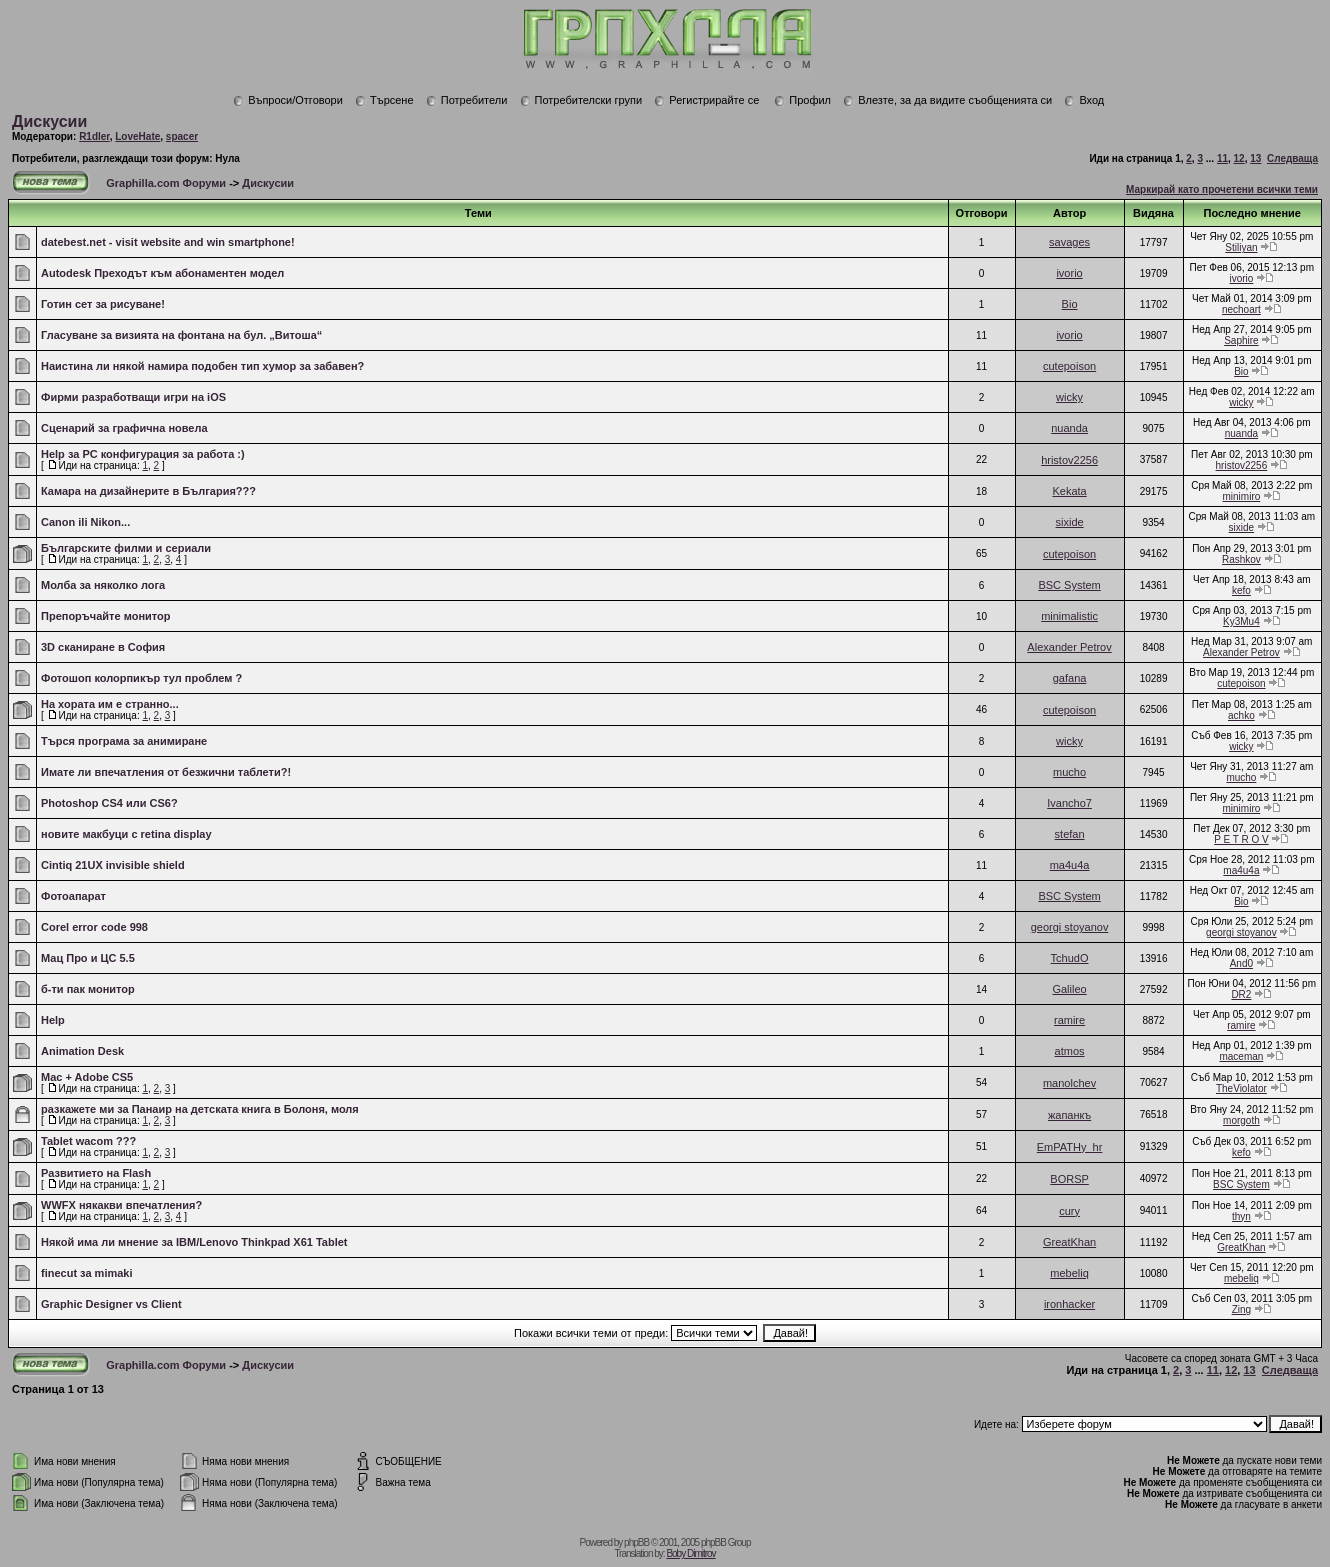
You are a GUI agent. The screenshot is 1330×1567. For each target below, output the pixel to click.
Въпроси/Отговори (288, 100)
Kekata (1069, 491)
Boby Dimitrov (690, 1553)
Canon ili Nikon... (85, 522)
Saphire (1241, 340)
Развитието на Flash (96, 1173)
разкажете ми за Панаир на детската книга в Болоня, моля (200, 1109)
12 (1239, 158)
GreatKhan (1069, 1242)
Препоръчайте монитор (105, 616)
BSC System (1069, 585)
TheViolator (1241, 1088)
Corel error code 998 (94, 927)
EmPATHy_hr (1070, 1147)
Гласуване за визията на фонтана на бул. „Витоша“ (181, 335)
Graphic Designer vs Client (111, 1304)
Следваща (1292, 158)
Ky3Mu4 (1241, 621)
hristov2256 (1069, 460)
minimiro (1242, 496)
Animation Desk (82, 1051)
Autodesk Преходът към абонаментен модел (162, 273)
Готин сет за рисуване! (103, 304)
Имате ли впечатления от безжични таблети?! (166, 772)
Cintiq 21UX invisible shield (113, 865)
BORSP (1069, 1179)
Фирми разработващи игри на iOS (133, 397)
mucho (1069, 772)
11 (1222, 158)
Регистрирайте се (706, 100)
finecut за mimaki (87, 1273)
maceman (1241, 1056)
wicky (1069, 397)
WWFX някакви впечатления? (121, 1205)
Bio (1070, 304)
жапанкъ (1069, 1115)
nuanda (1069, 428)
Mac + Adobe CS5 (87, 1077)
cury (1069, 1211)
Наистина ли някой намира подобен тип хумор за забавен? (202, 366)
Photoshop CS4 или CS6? (109, 803)
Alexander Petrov (1069, 647)
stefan (1070, 834)
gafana (1070, 678)
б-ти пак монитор (88, 989)
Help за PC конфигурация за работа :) (143, 454)
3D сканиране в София (103, 647)
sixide (1070, 522)
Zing (1241, 1309)
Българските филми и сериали (126, 548)
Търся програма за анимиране (124, 741)
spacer (182, 136)
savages (1069, 242)
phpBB (636, 1542)
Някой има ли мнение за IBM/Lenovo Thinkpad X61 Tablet (194, 1242)
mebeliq (1069, 1273)
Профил (802, 100)
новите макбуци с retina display (126, 834)
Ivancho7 (1069, 803)
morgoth (1241, 1120)
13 (1255, 158)
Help (53, 1020)
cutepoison (1069, 366)
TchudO (1070, 958)
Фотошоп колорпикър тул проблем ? (141, 678)
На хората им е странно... (110, 704)
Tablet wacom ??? (88, 1141)
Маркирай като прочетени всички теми (1222, 189)
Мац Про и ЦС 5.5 (88, 958)
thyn (1241, 1216)
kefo (1241, 590)
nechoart (1241, 309)
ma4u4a (1070, 865)
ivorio (1069, 273)
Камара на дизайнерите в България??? (148, 491)
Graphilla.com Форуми (166, 183)
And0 (1241, 963)
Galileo (1069, 989)
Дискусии (49, 121)
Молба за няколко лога (103, 585)
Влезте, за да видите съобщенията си (947, 100)
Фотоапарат (73, 896)
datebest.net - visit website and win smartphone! (168, 242)
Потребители (467, 100)
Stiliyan (1241, 247)
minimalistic (1069, 616)
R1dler (94, 136)
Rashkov (1241, 559)
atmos (1070, 1051)
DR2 (1241, 994)
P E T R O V (1241, 839)
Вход (1084, 100)
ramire (1069, 1020)
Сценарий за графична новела (124, 428)
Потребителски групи (581, 100)
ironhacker (1069, 1304)
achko (1241, 715)
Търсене (384, 100)
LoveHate (137, 136)
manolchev (1069, 1083)
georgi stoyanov (1070, 927)
